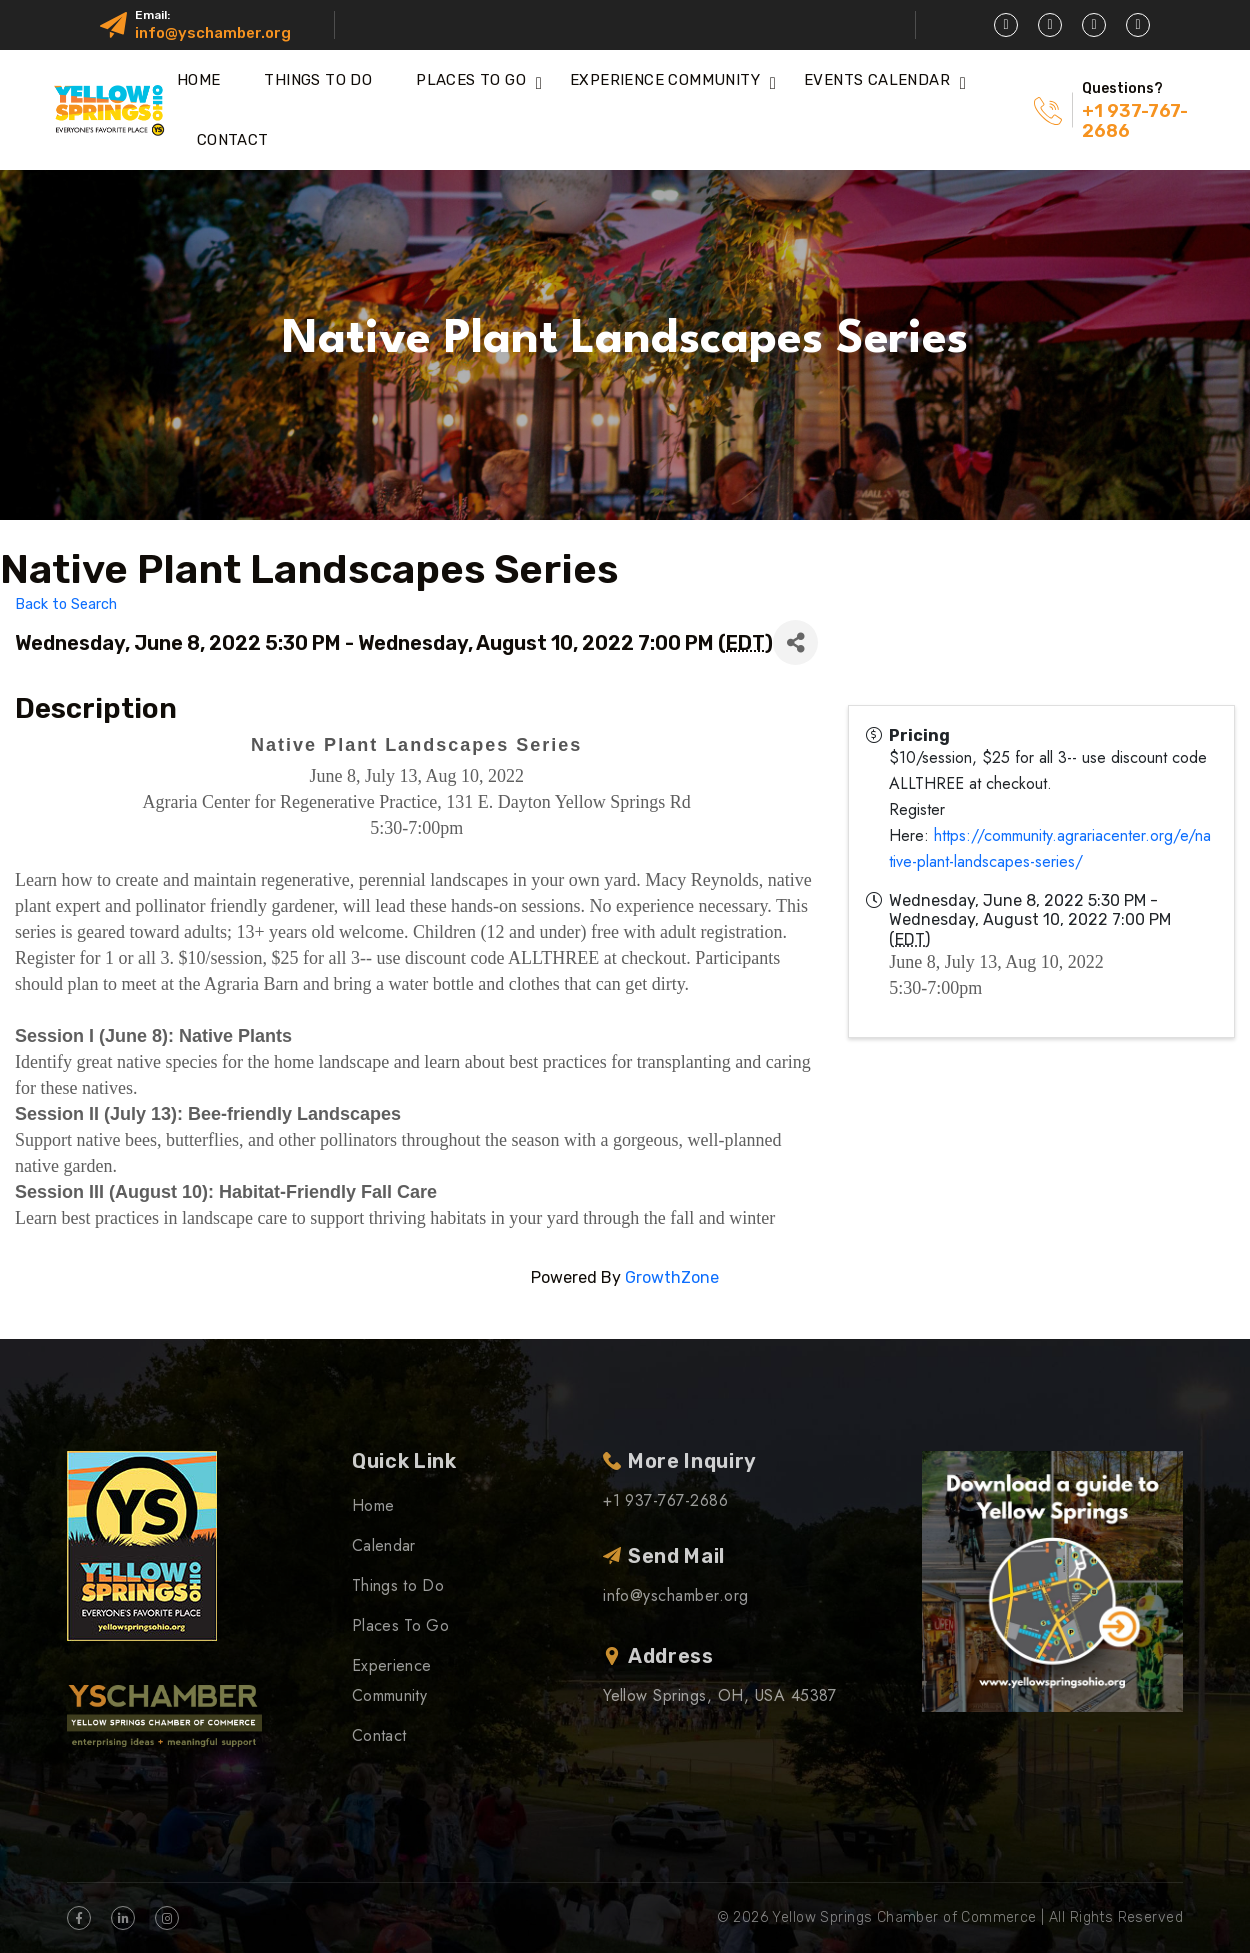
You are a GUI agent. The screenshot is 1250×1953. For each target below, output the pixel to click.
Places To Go (471, 80)
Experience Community (665, 80)
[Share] (795, 642)
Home (199, 80)
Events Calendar (877, 80)
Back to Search (66, 604)
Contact (233, 140)
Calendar (384, 1545)
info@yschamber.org (213, 33)
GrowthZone (672, 1277)
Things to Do (318, 80)
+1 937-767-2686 (1135, 121)
